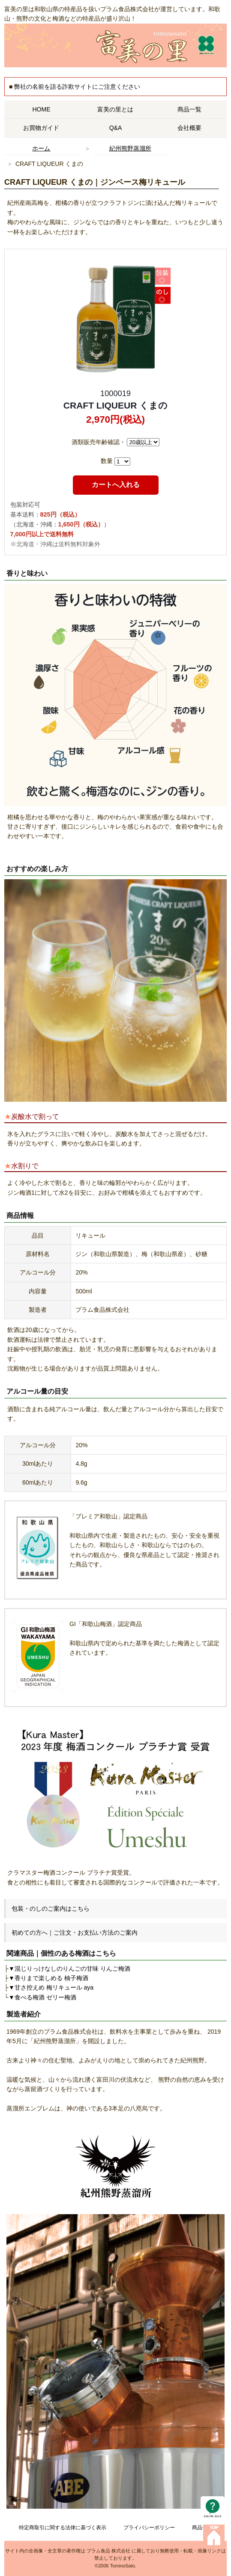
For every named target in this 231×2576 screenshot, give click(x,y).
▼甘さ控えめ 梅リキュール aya (51, 1987)
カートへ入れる (116, 484)
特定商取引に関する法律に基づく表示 (62, 2528)
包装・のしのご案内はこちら (51, 1908)
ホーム (41, 148)
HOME (41, 109)
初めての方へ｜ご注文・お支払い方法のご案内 (75, 1932)
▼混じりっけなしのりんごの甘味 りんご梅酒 (69, 1968)
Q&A (115, 127)
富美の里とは (115, 109)
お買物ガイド (41, 127)
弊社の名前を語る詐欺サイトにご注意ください (77, 86)
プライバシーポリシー (149, 2528)
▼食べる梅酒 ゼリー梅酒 (42, 1997)
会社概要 (189, 127)
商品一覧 (189, 109)
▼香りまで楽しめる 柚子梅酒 (48, 1978)
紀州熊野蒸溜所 (130, 148)
